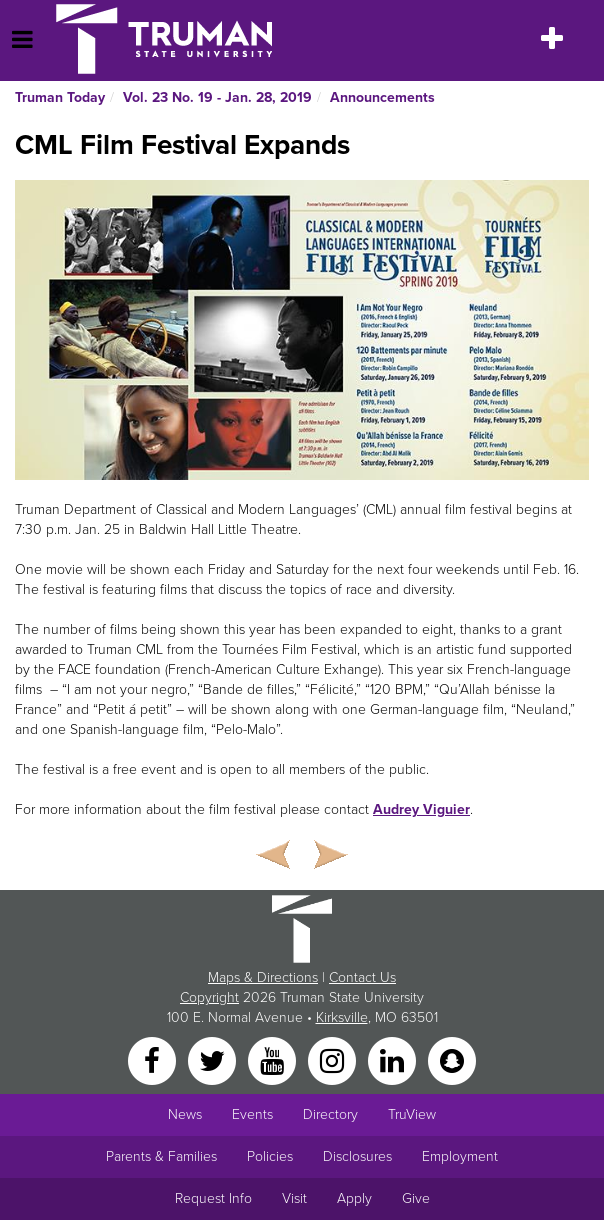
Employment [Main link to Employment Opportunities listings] (460, 1156)
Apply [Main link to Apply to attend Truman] (354, 1198)
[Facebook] (154, 1060)
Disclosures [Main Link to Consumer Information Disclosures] (357, 1156)
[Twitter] (214, 1060)
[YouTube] (274, 1060)
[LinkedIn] (394, 1060)
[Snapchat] (452, 1060)
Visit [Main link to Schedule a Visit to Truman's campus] (294, 1198)
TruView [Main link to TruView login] (412, 1114)
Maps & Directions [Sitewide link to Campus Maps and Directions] (263, 977)
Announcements (382, 97)
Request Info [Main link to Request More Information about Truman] (213, 1198)
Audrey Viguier (421, 809)
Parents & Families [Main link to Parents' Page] (161, 1156)
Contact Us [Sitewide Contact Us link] (362, 977)
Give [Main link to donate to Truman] (416, 1198)
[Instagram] (334, 1060)
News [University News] (185, 1114)
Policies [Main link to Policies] (270, 1156)
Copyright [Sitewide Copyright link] (209, 997)
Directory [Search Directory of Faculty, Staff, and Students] (330, 1114)
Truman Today (60, 97)
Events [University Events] (252, 1114)
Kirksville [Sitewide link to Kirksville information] (342, 1017)
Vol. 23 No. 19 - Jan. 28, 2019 (217, 97)
